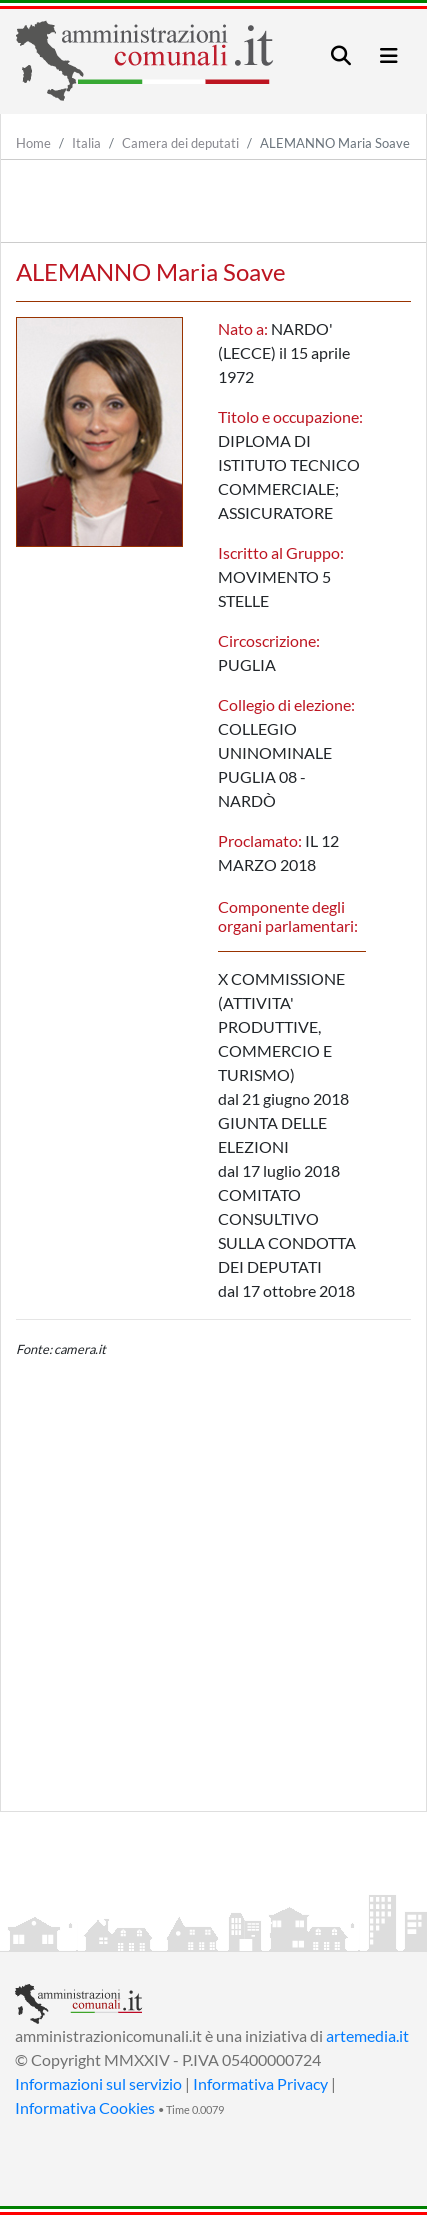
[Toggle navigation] (341, 55)
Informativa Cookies (85, 2107)
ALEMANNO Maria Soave (335, 143)
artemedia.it (367, 2035)
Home (33, 143)
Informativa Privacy (260, 2083)
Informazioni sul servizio (98, 2083)
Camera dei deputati (180, 143)
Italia (86, 143)
